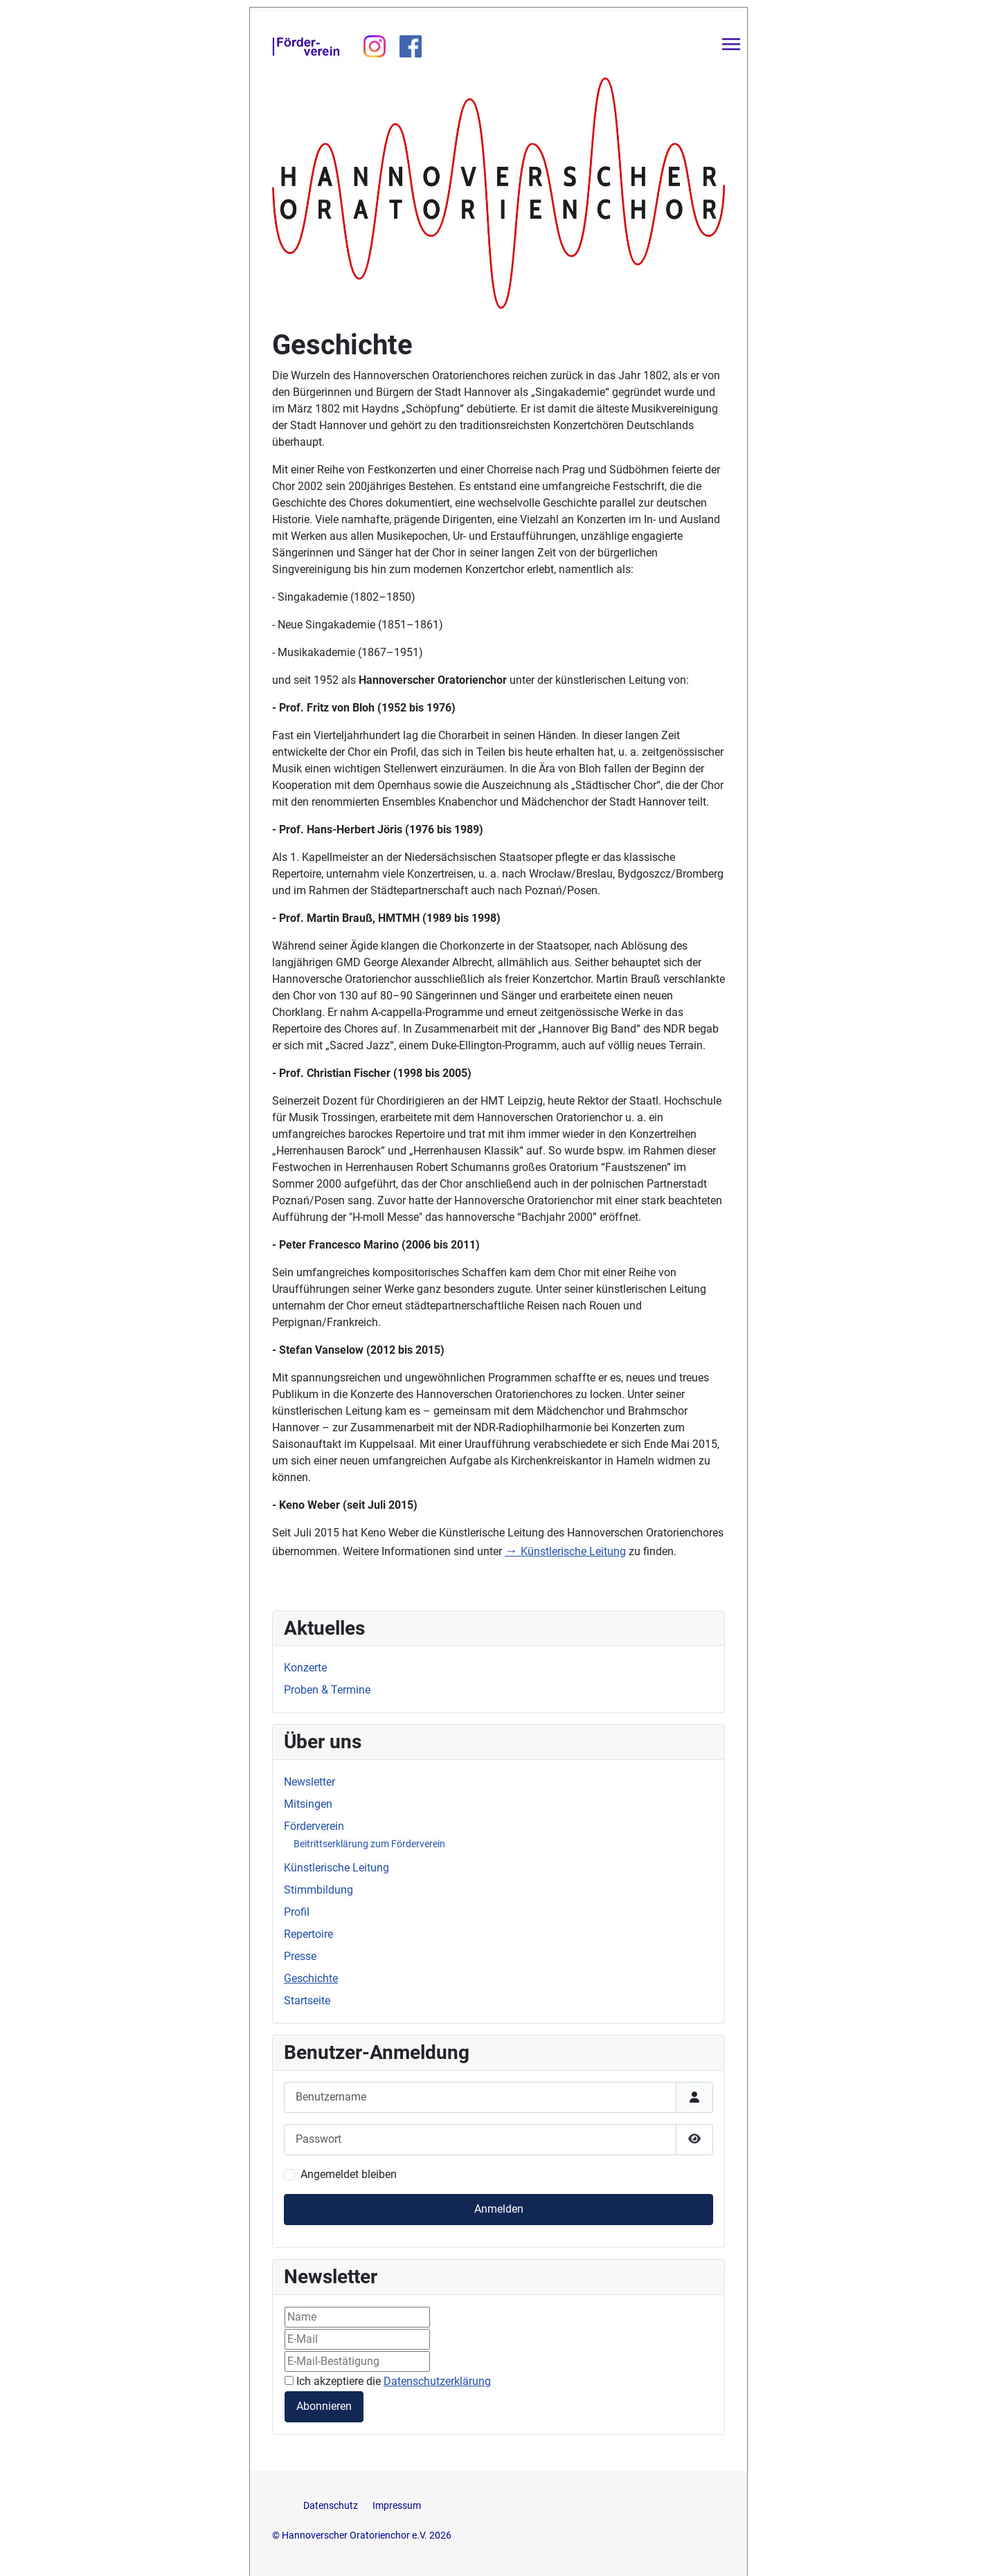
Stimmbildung (318, 1889)
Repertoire (308, 1934)
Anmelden (498, 2208)
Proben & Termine (327, 1689)
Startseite (307, 2000)
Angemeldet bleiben (348, 2174)
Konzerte (305, 1667)
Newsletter (309, 1781)
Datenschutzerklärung (437, 2381)
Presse (300, 1956)
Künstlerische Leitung (565, 1551)
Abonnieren (324, 2406)
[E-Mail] (357, 2339)
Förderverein (314, 1826)
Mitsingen (308, 1804)
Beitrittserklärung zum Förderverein (369, 1843)
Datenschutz (331, 2506)
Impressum (396, 2506)
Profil (296, 1912)
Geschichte (311, 1978)
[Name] (357, 2317)
